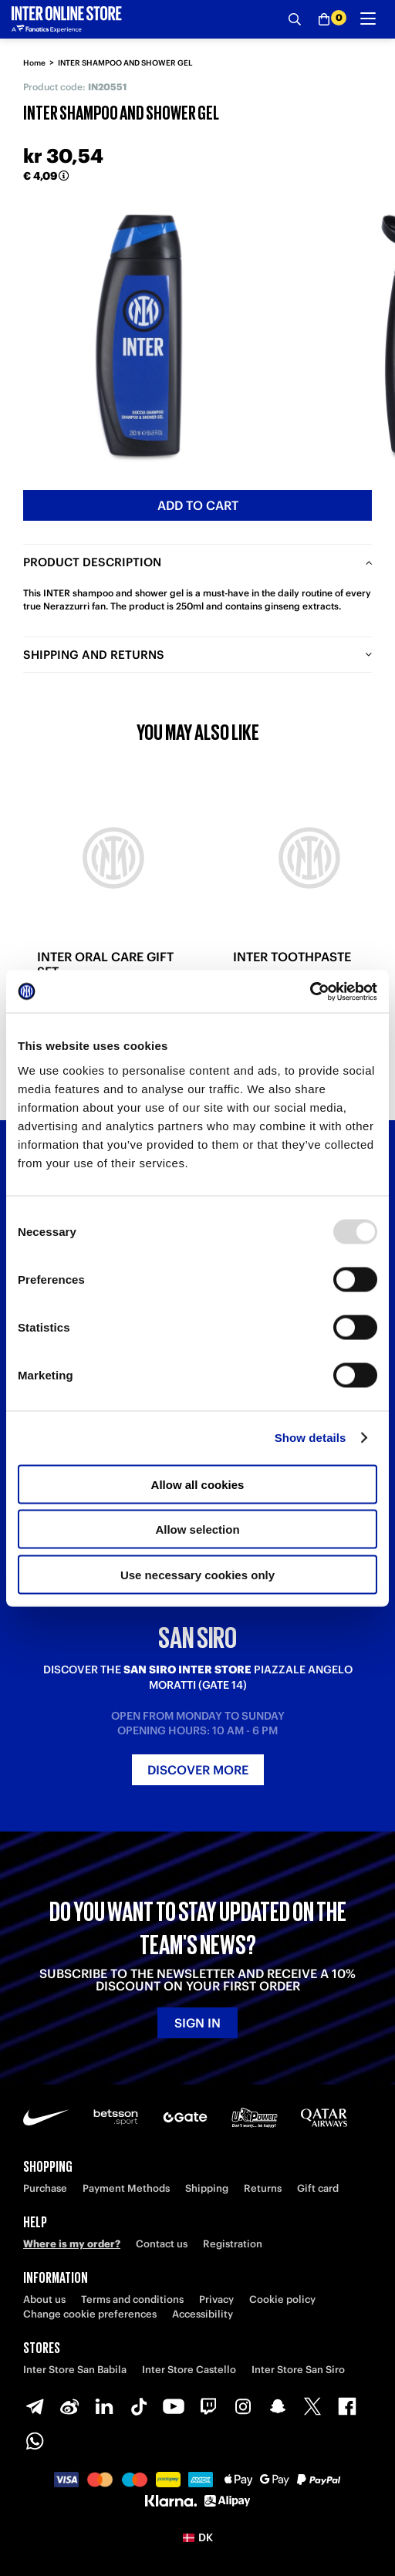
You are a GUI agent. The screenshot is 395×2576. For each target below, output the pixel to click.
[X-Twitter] (312, 2406)
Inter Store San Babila (75, 2369)
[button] (197, 2537)
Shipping (206, 2188)
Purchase (45, 2188)
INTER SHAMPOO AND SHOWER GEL (125, 63)
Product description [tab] (92, 562)
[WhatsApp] (34, 2441)
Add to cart (197, 505)
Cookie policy (282, 2299)
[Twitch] (208, 2406)
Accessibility (202, 2314)
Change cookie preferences (90, 2314)
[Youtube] (173, 2406)
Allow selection (197, 1529)
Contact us (161, 2243)
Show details (310, 1437)
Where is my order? (71, 2243)
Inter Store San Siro (298, 2369)
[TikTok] (138, 2406)
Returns (263, 2188)
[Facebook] (347, 2406)
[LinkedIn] (104, 2406)
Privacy (216, 2299)
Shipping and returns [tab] (93, 654)
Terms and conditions (132, 2299)
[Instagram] (243, 2406)
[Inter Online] (67, 19)
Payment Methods (126, 2188)
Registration (232, 2243)
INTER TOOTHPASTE (292, 957)
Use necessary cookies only (197, 1574)
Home (34, 63)
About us (44, 2299)
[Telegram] (34, 2406)
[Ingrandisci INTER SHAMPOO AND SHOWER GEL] (139, 335)
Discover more (197, 1770)
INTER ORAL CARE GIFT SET (105, 964)
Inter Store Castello (189, 2369)
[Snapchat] (277, 2406)
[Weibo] (69, 2406)
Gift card (318, 2188)
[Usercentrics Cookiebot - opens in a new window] (309, 991)
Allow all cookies (198, 1484)
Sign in (197, 2023)
